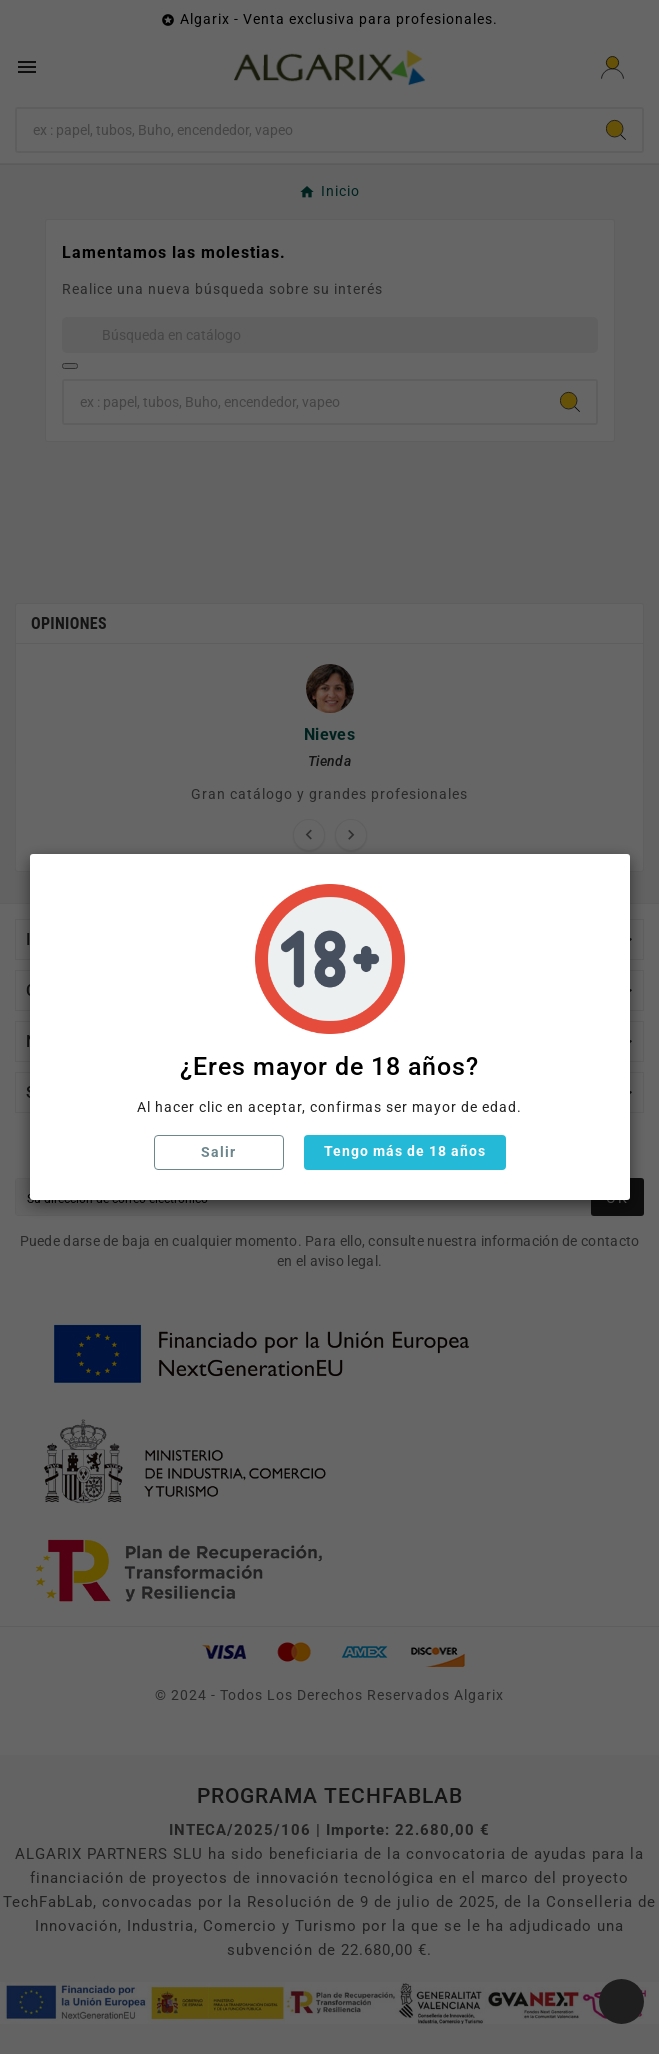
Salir (218, 1152)
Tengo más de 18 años (405, 1151)
